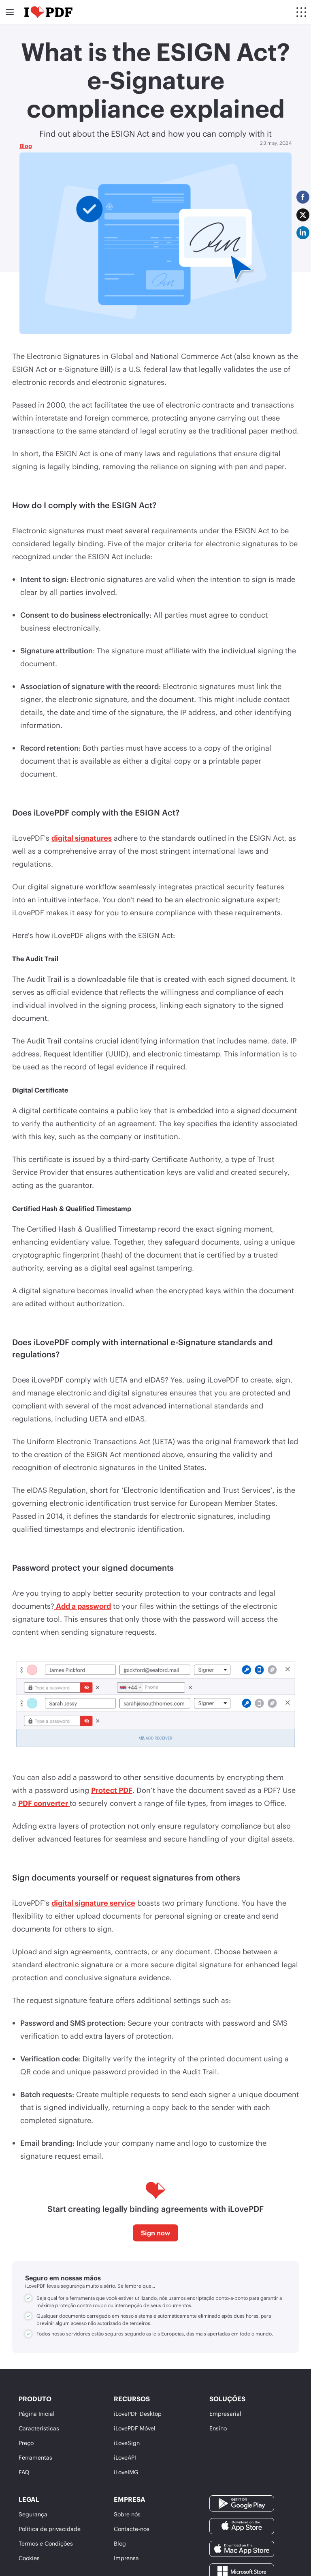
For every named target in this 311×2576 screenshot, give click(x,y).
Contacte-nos (131, 2528)
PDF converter (44, 1803)
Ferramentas (35, 2457)
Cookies (29, 2558)
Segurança (33, 2514)
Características (39, 2428)
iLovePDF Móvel (135, 2428)
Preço (26, 2442)
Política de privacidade (50, 2528)
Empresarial (225, 2413)
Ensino (218, 2428)
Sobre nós (127, 2514)
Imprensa (126, 2558)
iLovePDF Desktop (138, 2413)
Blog (25, 145)
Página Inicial (37, 2413)
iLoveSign (127, 2442)
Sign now (155, 2233)
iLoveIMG (126, 2472)
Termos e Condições (46, 2543)
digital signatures (81, 837)
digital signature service (93, 1902)
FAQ (24, 2472)
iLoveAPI (125, 2457)
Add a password (82, 1605)
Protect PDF (111, 1790)
